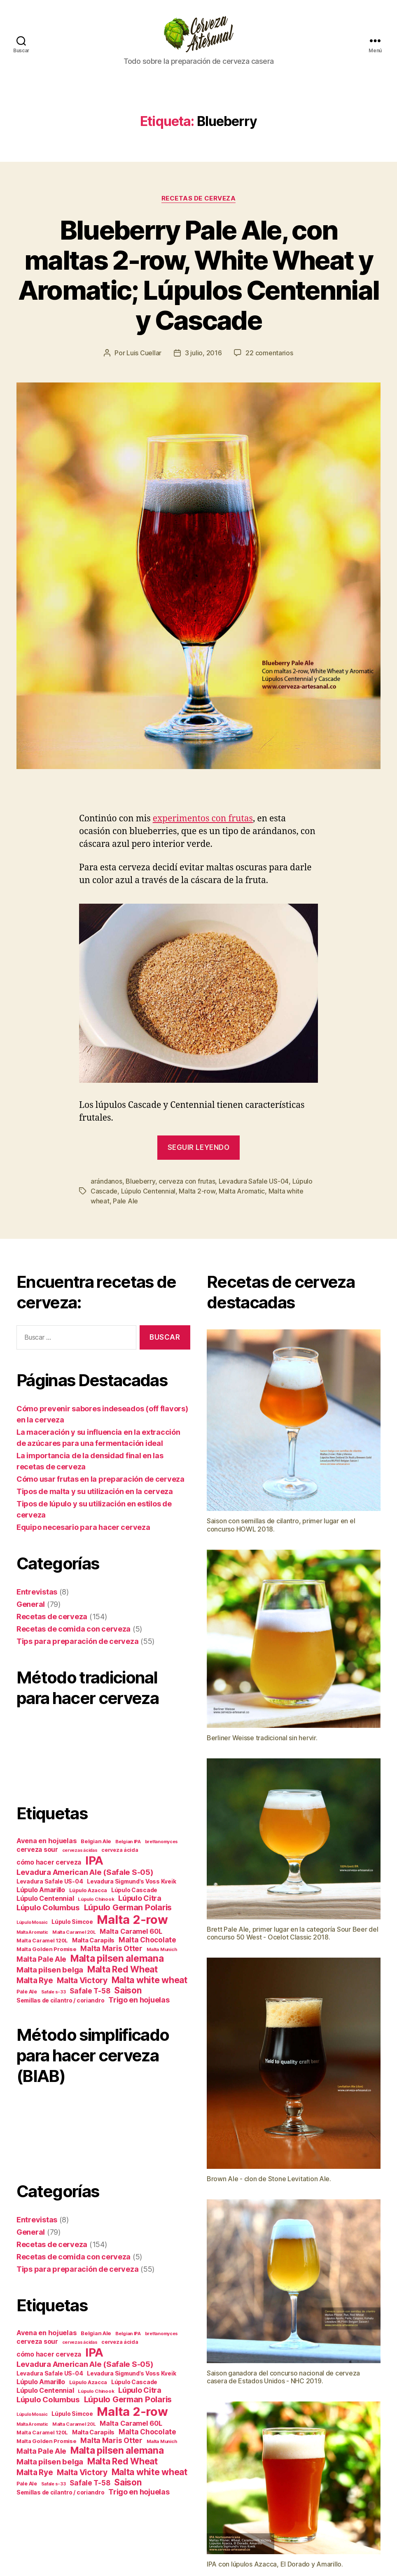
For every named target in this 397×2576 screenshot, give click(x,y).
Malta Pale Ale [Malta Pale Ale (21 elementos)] (41, 1959)
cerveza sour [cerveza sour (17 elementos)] (37, 1849)
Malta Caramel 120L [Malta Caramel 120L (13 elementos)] (42, 1940)
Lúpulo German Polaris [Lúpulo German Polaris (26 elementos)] (128, 1907)
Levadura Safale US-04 (254, 1181)
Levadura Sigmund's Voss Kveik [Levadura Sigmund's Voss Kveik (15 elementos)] (131, 1881)
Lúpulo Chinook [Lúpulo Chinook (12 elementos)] (96, 1899)
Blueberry (140, 1181)
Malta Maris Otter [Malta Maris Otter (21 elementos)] (111, 1948)
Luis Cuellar (143, 353)
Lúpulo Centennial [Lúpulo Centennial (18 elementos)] (45, 1898)
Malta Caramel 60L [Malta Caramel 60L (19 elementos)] (131, 1931)
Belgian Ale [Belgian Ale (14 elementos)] (96, 1841)
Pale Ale (125, 1201)
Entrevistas (36, 1592)
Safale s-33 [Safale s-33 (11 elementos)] (53, 1992)
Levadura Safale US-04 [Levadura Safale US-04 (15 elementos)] (49, 1881)
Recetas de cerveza (198, 198)
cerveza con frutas (187, 1181)
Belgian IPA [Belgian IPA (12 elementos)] (128, 1841)
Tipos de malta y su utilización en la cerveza (94, 1491)
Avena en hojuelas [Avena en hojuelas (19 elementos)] (46, 1841)
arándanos (106, 1181)
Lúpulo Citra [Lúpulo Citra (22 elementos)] (139, 1898)
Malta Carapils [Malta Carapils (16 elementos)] (93, 1940)
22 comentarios (269, 353)
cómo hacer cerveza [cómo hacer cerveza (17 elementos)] (48, 1862)
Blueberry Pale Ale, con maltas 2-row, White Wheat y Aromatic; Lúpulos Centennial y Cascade (198, 275)
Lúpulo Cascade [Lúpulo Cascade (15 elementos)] (134, 1890)
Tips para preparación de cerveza (77, 1641)
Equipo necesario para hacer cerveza (83, 1527)
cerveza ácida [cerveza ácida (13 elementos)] (119, 1850)
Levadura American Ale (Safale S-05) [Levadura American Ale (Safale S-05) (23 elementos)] (85, 1872)
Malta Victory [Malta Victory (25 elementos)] (82, 1980)
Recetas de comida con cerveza (73, 1629)
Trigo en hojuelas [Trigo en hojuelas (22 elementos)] (138, 2000)
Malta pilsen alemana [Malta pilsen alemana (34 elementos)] (117, 1958)
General (30, 1604)
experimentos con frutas (203, 818)
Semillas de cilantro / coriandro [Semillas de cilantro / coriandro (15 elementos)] (60, 2000)
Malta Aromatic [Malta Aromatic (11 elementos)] (32, 1932)
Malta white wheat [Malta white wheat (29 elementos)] (149, 1980)
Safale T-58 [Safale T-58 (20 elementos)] (90, 1991)
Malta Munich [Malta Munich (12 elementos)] (162, 1949)
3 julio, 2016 (203, 353)
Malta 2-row (197, 1191)
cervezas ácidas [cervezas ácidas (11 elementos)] (80, 1850)
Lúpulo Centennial (148, 1191)
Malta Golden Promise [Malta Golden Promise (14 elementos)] (46, 1949)
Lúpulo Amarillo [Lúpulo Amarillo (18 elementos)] (40, 1890)
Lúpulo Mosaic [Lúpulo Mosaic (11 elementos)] (32, 1922)
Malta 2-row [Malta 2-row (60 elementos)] (132, 1919)
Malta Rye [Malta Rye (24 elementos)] (34, 1980)
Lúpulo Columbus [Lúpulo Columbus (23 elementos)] (48, 1907)
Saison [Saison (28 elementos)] (127, 1990)
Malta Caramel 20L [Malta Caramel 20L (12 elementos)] (74, 1932)
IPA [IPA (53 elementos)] (94, 1860)
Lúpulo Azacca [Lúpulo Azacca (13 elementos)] (88, 1890)
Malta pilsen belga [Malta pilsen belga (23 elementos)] (49, 1969)
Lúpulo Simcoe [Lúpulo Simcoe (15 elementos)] (72, 1922)
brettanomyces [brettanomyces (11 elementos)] (161, 1841)
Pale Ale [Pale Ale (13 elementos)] (26, 1992)
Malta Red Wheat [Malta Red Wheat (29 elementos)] (122, 1969)
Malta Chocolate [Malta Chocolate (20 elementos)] (147, 1940)
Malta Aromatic (242, 1191)
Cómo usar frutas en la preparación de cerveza (100, 1479)
